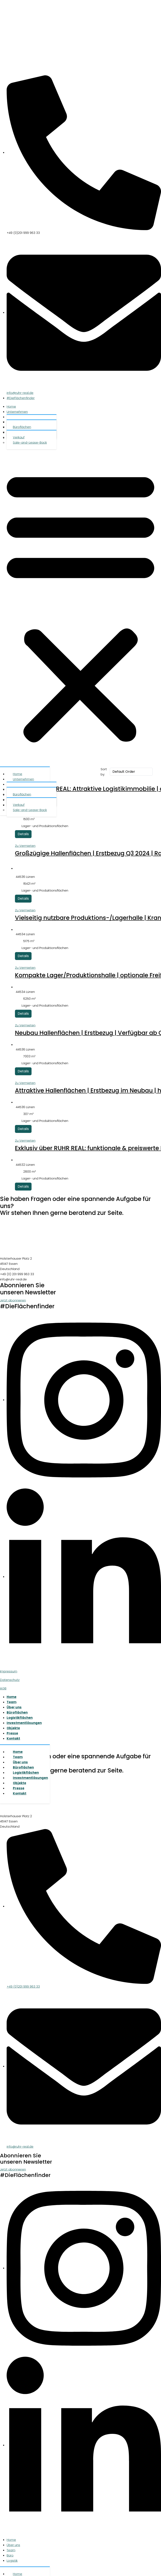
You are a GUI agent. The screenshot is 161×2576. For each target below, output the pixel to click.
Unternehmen (17, 411)
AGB (3, 1688)
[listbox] (131, 772)
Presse (12, 1733)
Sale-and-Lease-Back (30, 442)
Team (11, 1702)
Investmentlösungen (24, 1723)
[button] (80, 605)
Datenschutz (10, 1680)
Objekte (13, 1728)
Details (23, 834)
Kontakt (13, 1738)
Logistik (12, 2560)
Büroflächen (22, 427)
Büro (10, 2555)
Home (11, 406)
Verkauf (18, 437)
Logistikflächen (20, 1717)
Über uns (14, 1707)
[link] (11, 877)
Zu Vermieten (25, 845)
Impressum (8, 1671)
